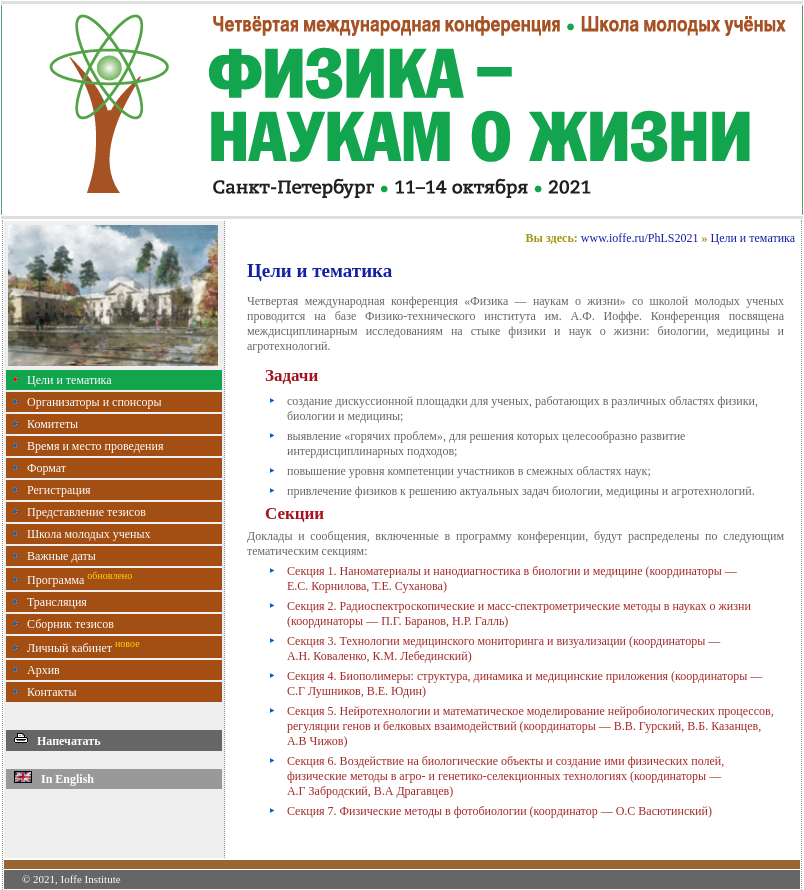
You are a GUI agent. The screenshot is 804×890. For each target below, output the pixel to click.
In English (54, 779)
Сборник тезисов (70, 624)
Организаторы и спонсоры (94, 402)
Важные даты (61, 556)
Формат (46, 468)
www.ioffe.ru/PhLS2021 (640, 238)
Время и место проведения (95, 446)
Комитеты (52, 424)
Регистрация (59, 490)
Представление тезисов (86, 512)
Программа (79, 580)
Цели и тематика (69, 380)
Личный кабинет (83, 648)
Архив (43, 670)
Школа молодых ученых (89, 534)
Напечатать (57, 741)
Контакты (52, 692)
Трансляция (57, 602)
